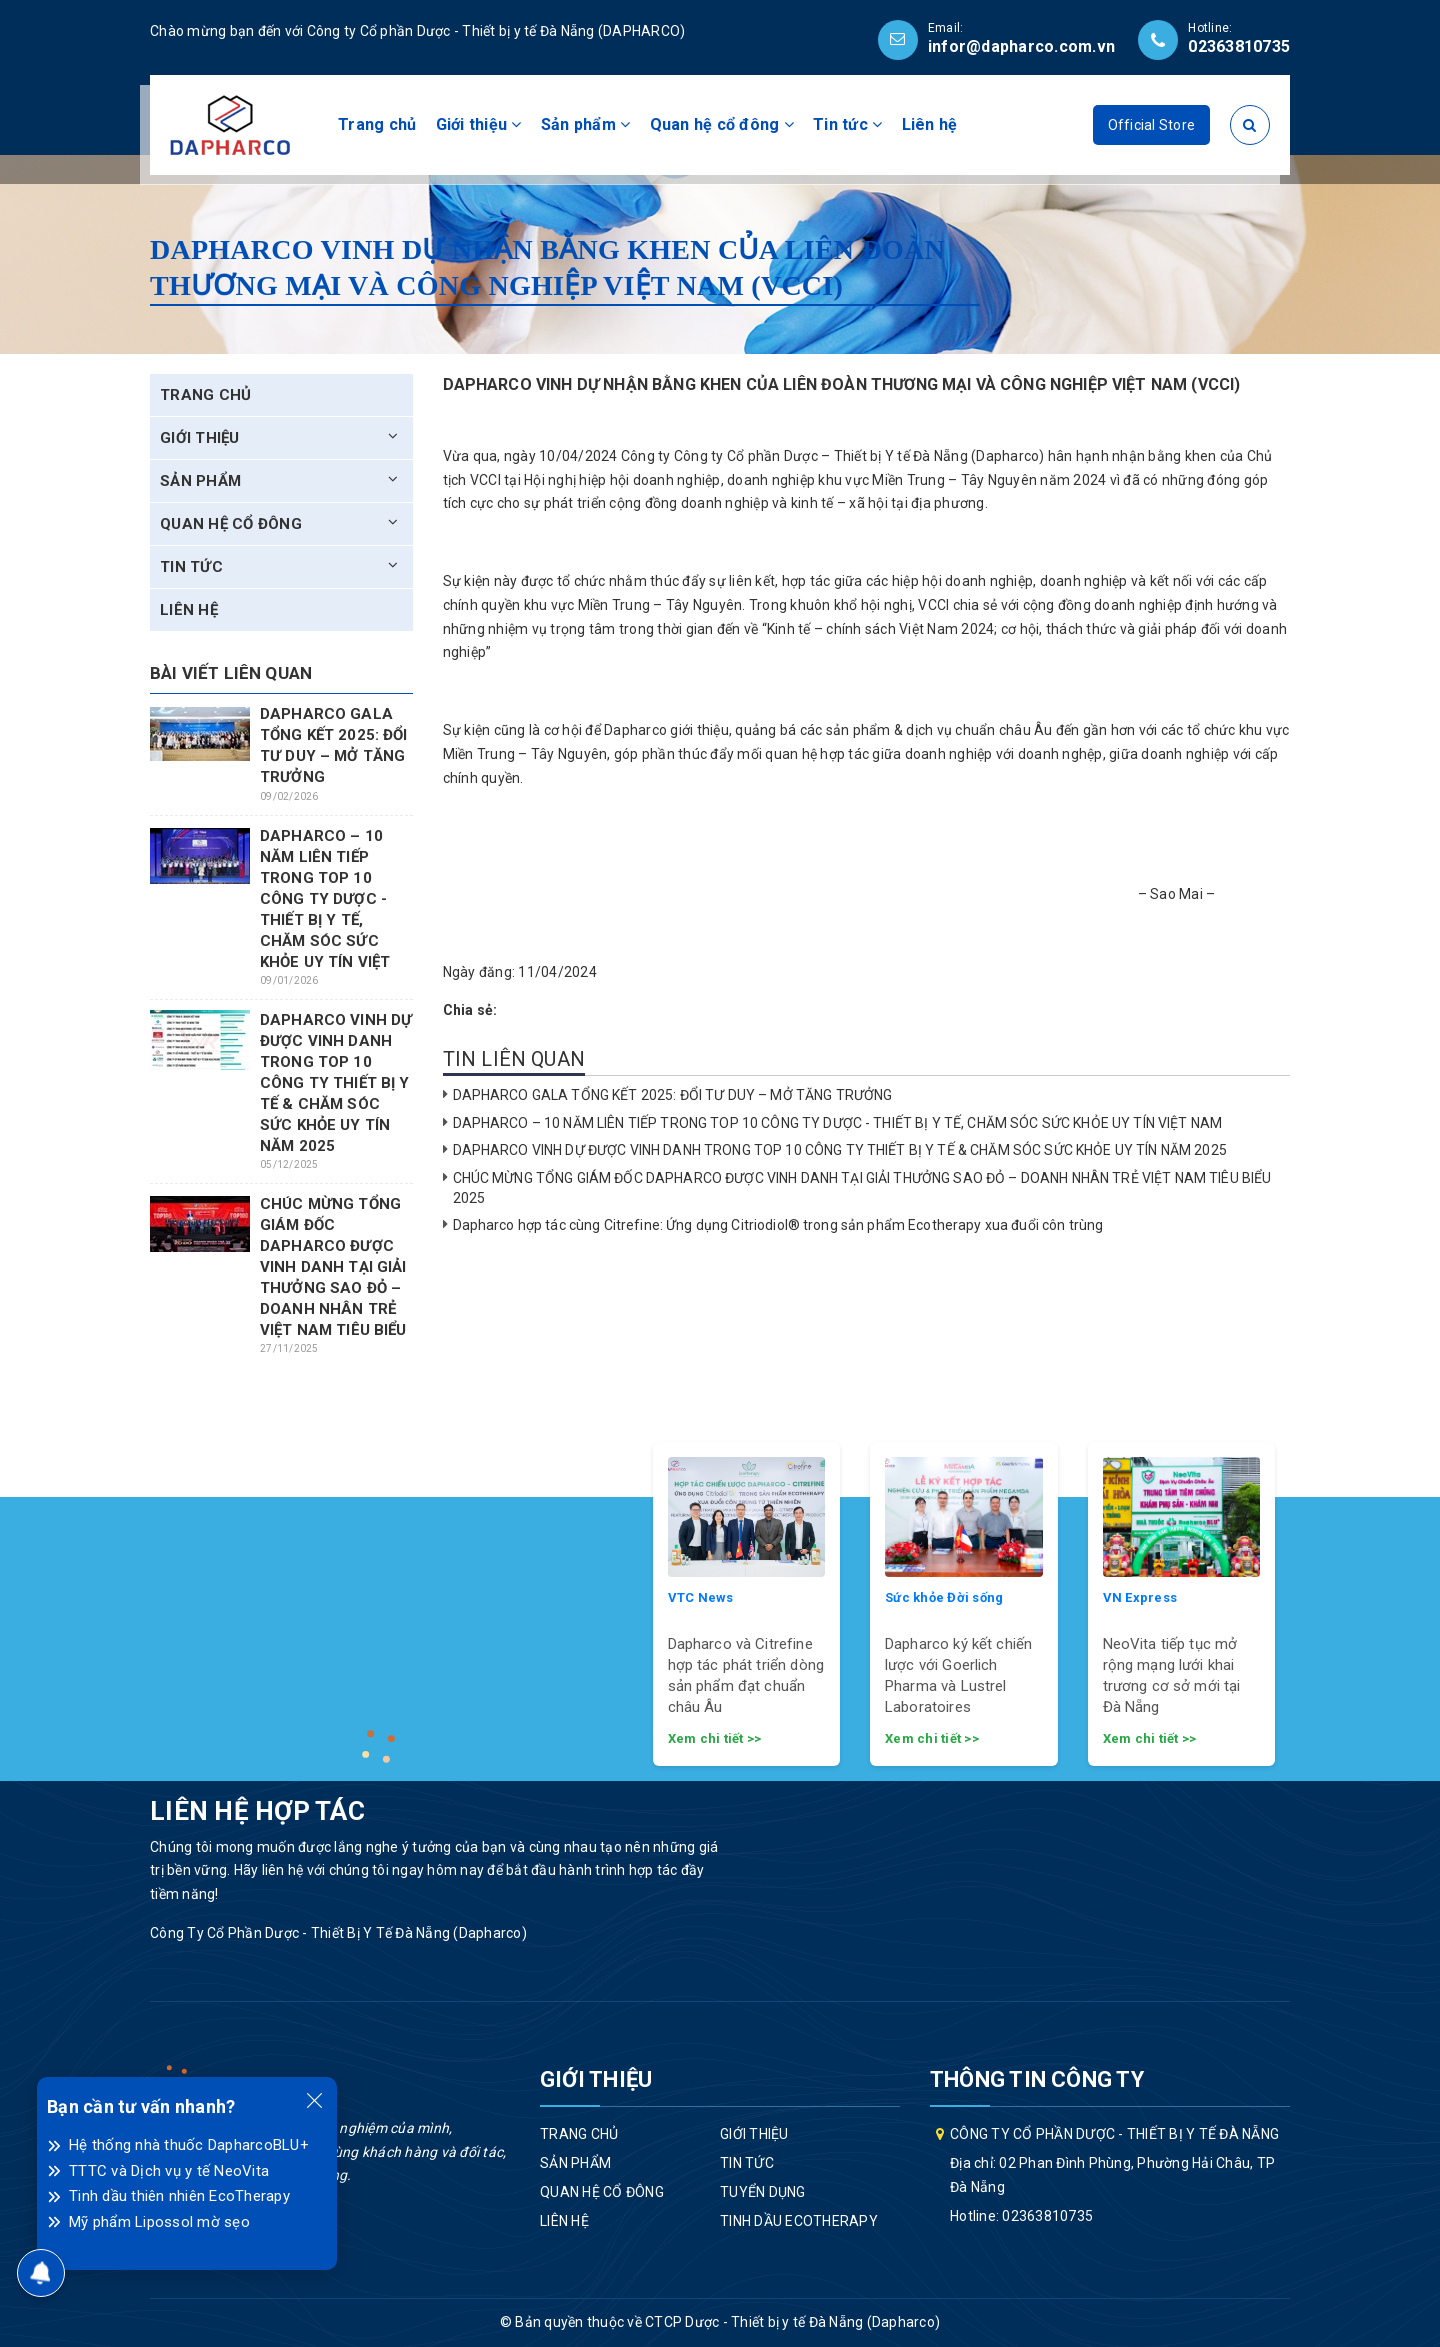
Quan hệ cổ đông (722, 124)
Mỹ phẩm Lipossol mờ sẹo (159, 2222)
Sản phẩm (586, 124)
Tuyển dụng (763, 2192)
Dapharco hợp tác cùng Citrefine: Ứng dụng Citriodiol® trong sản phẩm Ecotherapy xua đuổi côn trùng (778, 1225)
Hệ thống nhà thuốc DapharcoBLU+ (189, 2145)
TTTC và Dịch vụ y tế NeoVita (169, 2171)
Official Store (1152, 125)
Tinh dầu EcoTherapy (799, 2221)
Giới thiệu (479, 124)
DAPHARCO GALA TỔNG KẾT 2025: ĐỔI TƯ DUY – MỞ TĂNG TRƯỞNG (674, 1095)
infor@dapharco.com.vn (1021, 46)
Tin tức (847, 124)
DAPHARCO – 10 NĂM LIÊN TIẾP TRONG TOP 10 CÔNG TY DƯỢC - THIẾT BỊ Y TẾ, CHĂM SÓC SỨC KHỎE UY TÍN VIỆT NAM (838, 1123)
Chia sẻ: (470, 1010)
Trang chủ (377, 124)
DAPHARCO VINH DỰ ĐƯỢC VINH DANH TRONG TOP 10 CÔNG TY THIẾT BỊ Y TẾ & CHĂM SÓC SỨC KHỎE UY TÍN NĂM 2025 (840, 1150)
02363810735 (1239, 46)
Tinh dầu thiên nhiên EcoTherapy (179, 2196)
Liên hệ (930, 124)
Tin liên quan (514, 1059)
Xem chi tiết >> (715, 1738)
